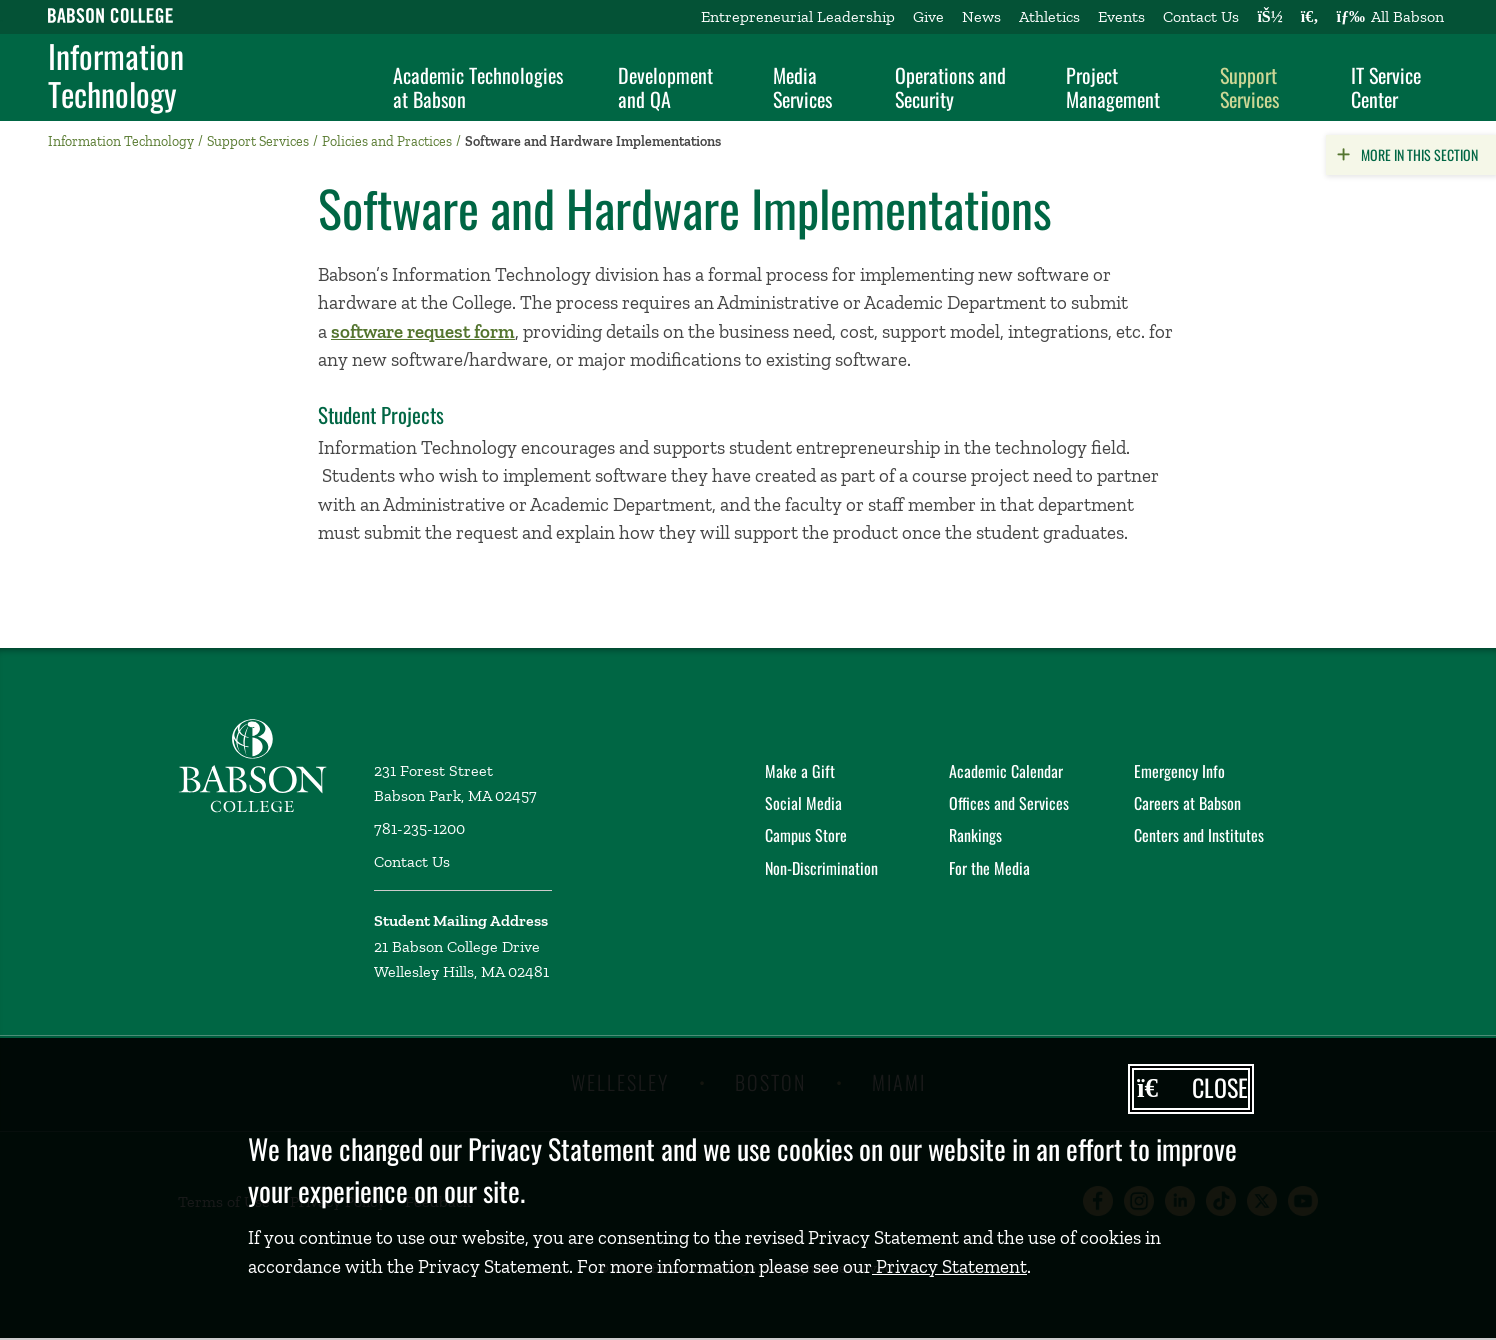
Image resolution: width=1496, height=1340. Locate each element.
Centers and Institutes (1199, 835)
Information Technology (116, 75)
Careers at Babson (1187, 803)
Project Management (1113, 87)
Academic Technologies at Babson (478, 87)
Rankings (975, 835)
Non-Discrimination (821, 868)
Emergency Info (1179, 771)
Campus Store (806, 835)
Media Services (802, 87)
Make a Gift (800, 771)
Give (928, 16)
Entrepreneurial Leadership (798, 16)
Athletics (1049, 16)
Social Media (803, 803)
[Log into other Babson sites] (1269, 17)
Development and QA (665, 87)
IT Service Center (1386, 87)
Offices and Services (1009, 803)
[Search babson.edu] (1310, 17)
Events (1121, 16)
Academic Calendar (1006, 771)
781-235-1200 (419, 828)
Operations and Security (950, 87)
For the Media (989, 868)
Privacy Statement (949, 1266)
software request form (423, 331)
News (981, 16)
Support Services (1249, 87)
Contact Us (1201, 16)
